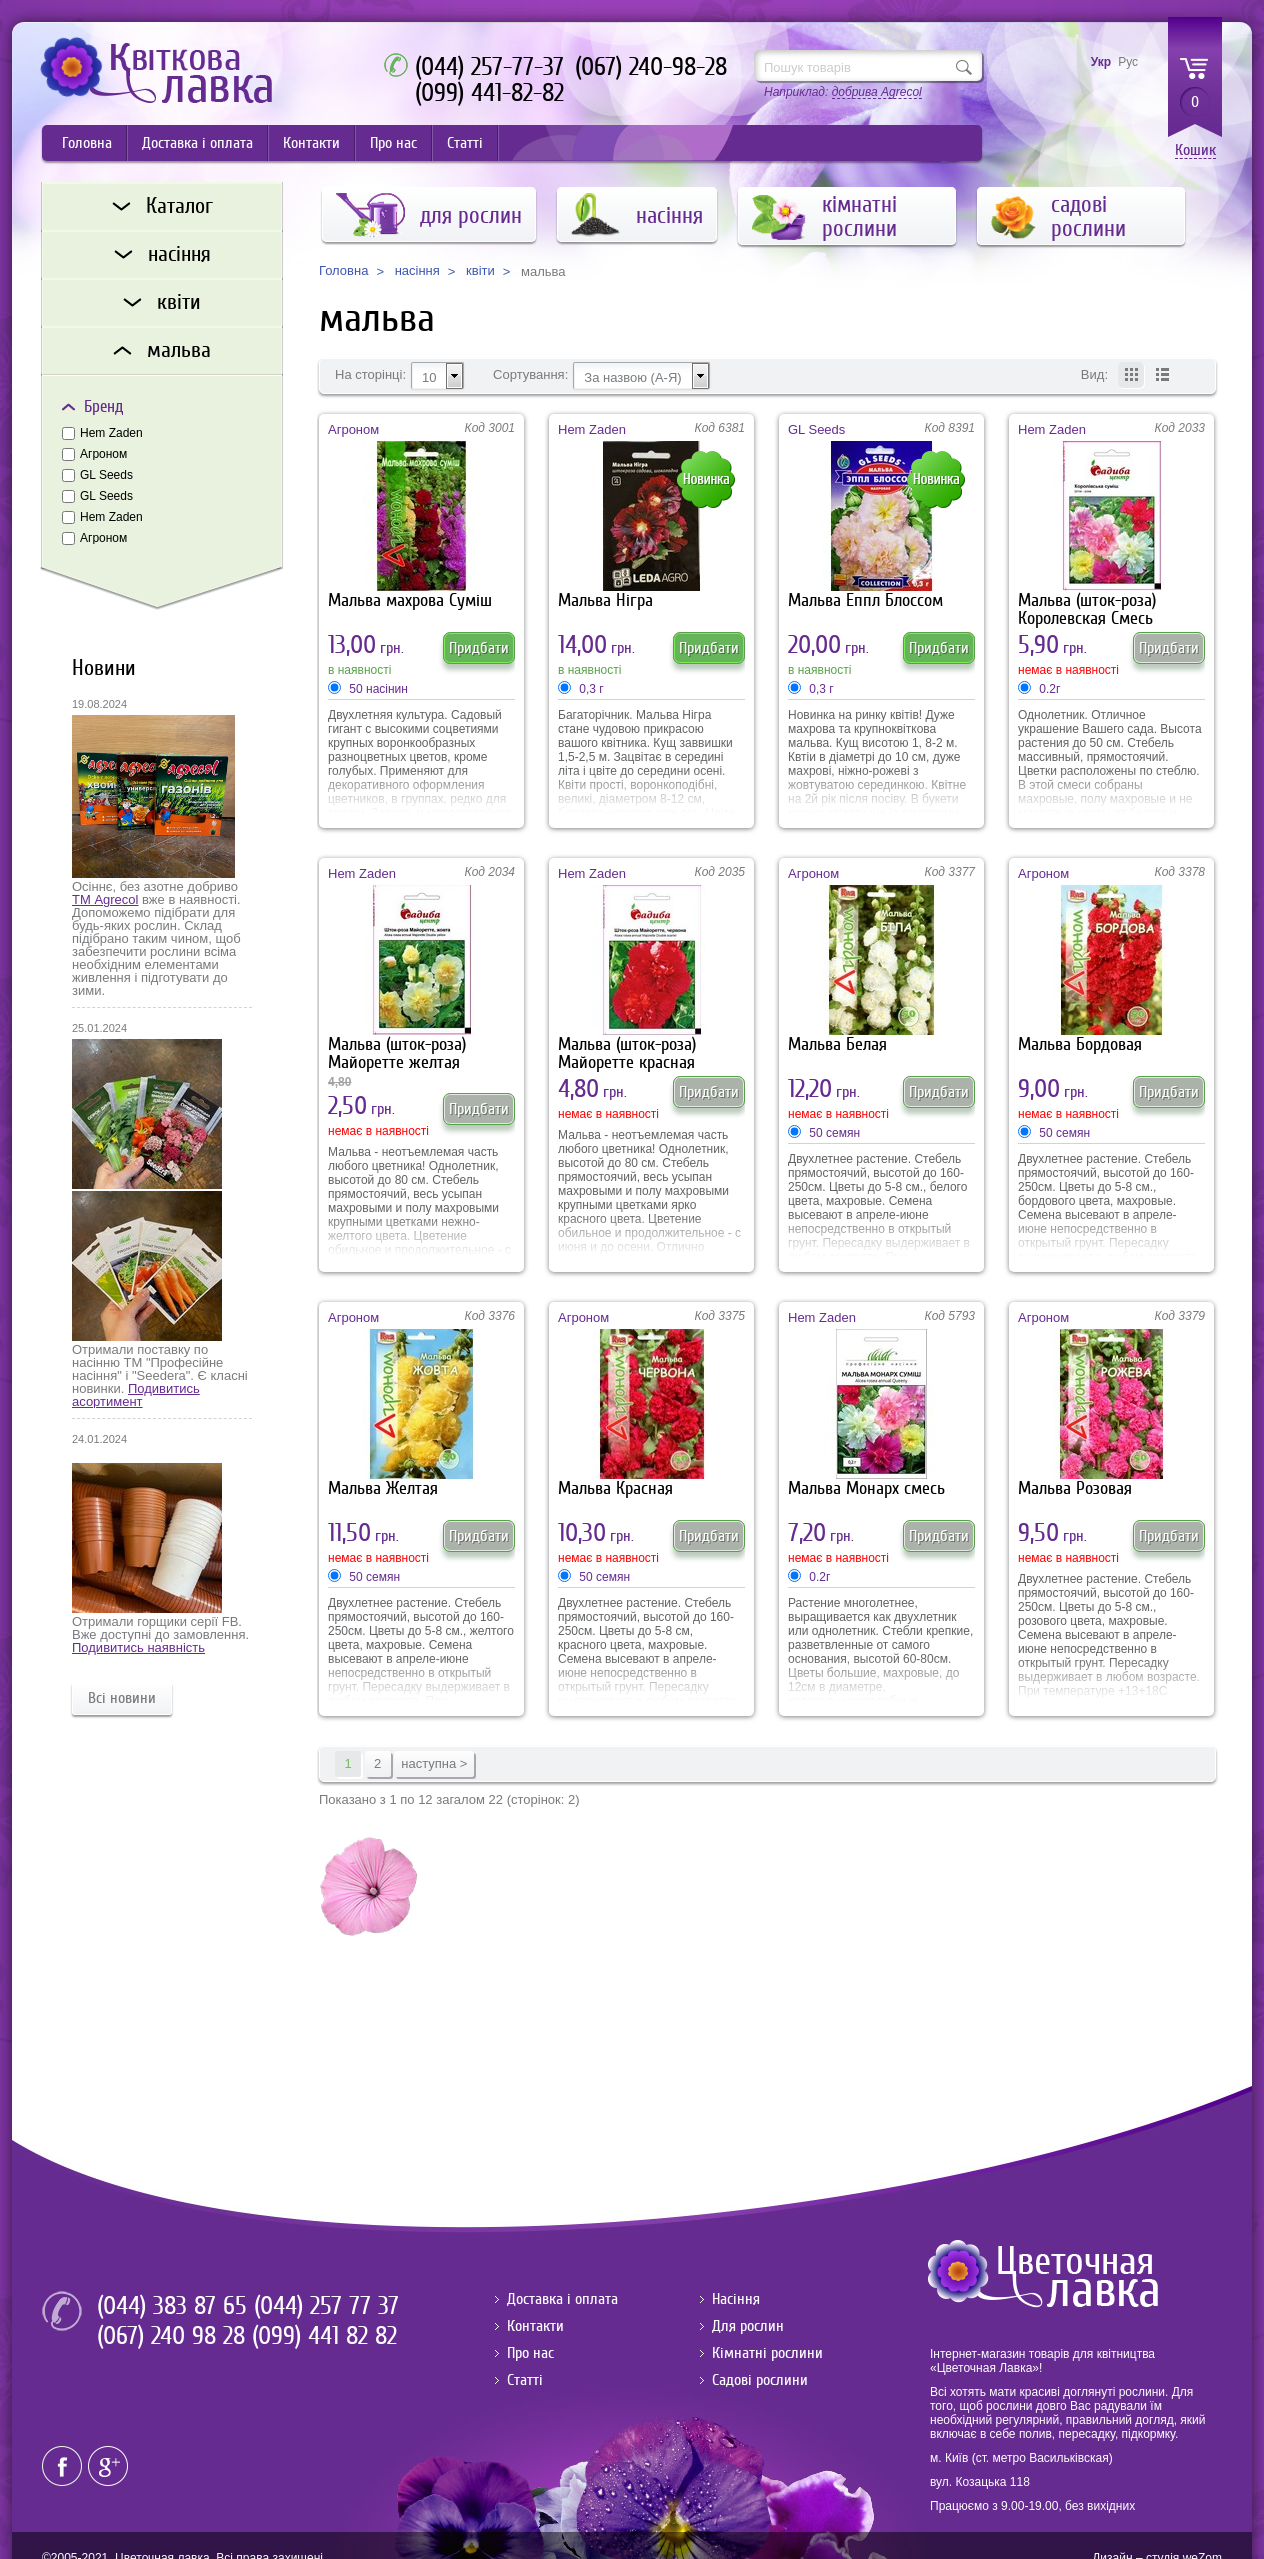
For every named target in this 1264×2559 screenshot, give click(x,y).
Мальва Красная (615, 1488)
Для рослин (748, 2326)
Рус (1128, 62)
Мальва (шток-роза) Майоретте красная (627, 1053)
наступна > (434, 1763)
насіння (417, 271)
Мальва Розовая (1075, 1488)
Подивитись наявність (138, 1647)
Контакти (311, 143)
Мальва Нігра (605, 600)
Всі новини (122, 1698)
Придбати (479, 648)
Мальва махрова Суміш (410, 600)
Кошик (1195, 150)
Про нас (393, 143)
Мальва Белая (837, 1044)
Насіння (736, 2299)
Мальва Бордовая (1080, 1044)
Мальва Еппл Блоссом (865, 600)
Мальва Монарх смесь (866, 1488)
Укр (1101, 62)
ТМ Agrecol (105, 899)
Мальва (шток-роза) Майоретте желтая (397, 1053)
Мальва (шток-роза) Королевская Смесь (1087, 609)
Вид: (1094, 375)
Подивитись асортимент (136, 1395)
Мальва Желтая (383, 1488)
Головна (87, 143)
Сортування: (530, 375)
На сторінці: (370, 375)
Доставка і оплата (197, 143)
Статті (465, 143)
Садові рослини (760, 2380)
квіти (480, 271)
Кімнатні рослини (767, 2353)
